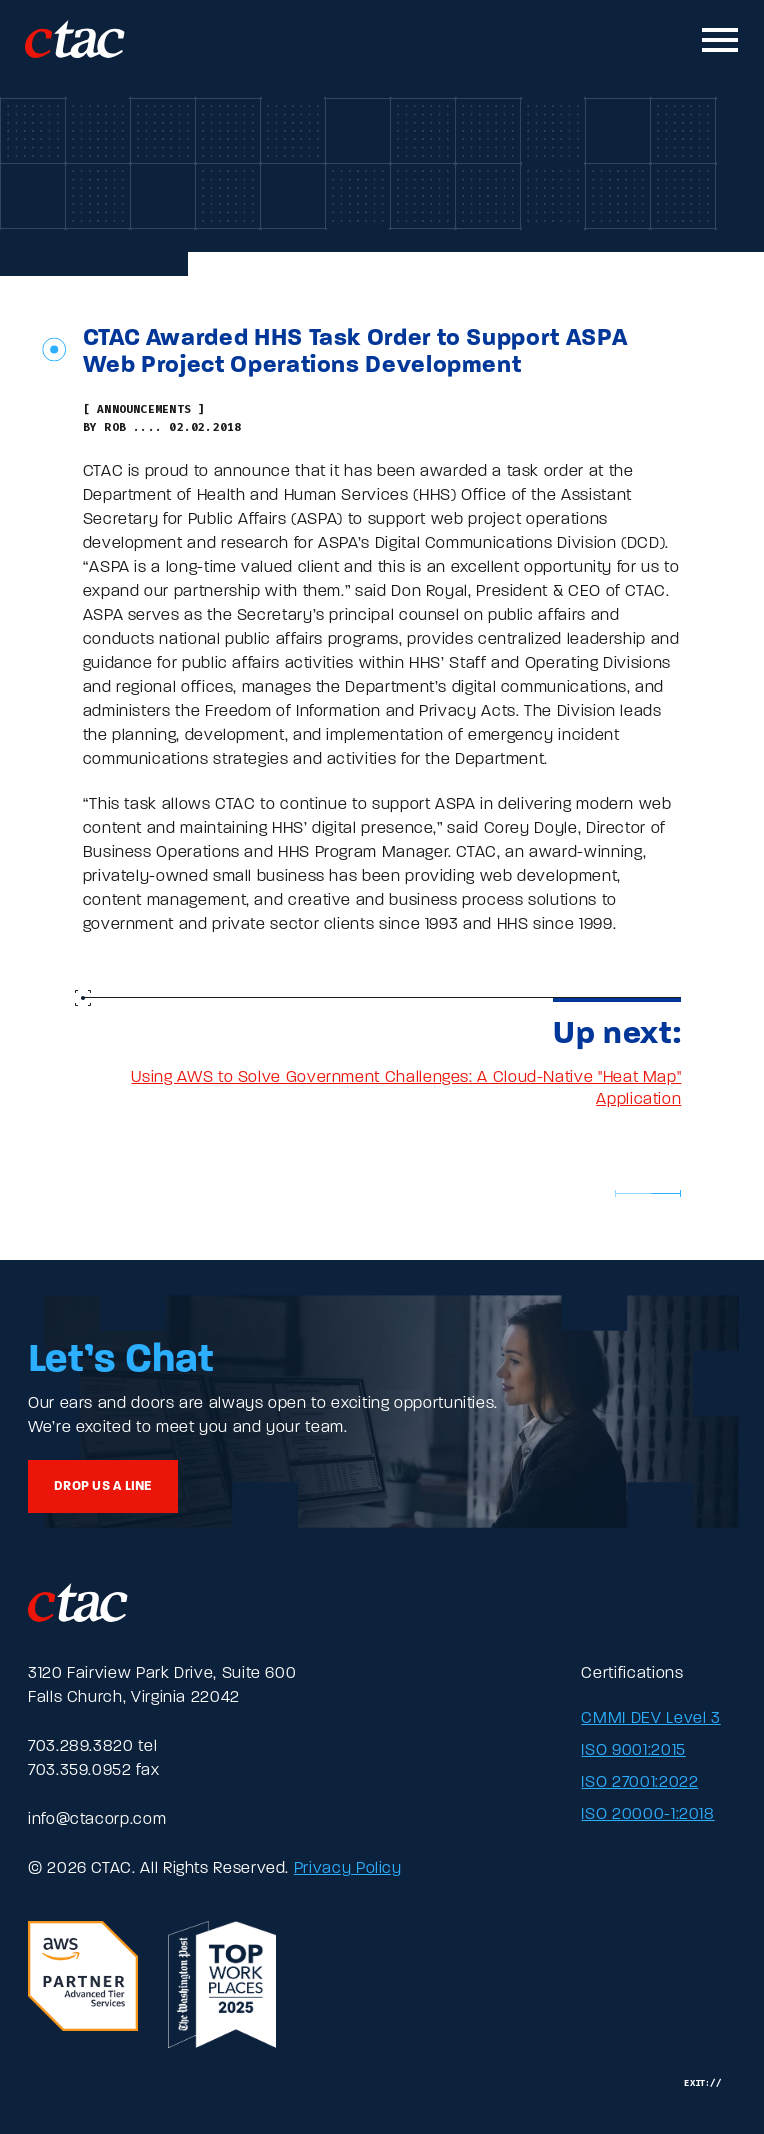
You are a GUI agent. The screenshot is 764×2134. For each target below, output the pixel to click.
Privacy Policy (348, 1869)
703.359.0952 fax (93, 1771)
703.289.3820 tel (92, 1747)
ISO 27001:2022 (639, 1783)
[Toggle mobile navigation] (721, 40)
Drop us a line (103, 1486)
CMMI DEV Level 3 (650, 1719)
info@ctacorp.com (97, 1820)
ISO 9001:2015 (633, 1751)
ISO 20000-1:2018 (647, 1815)
